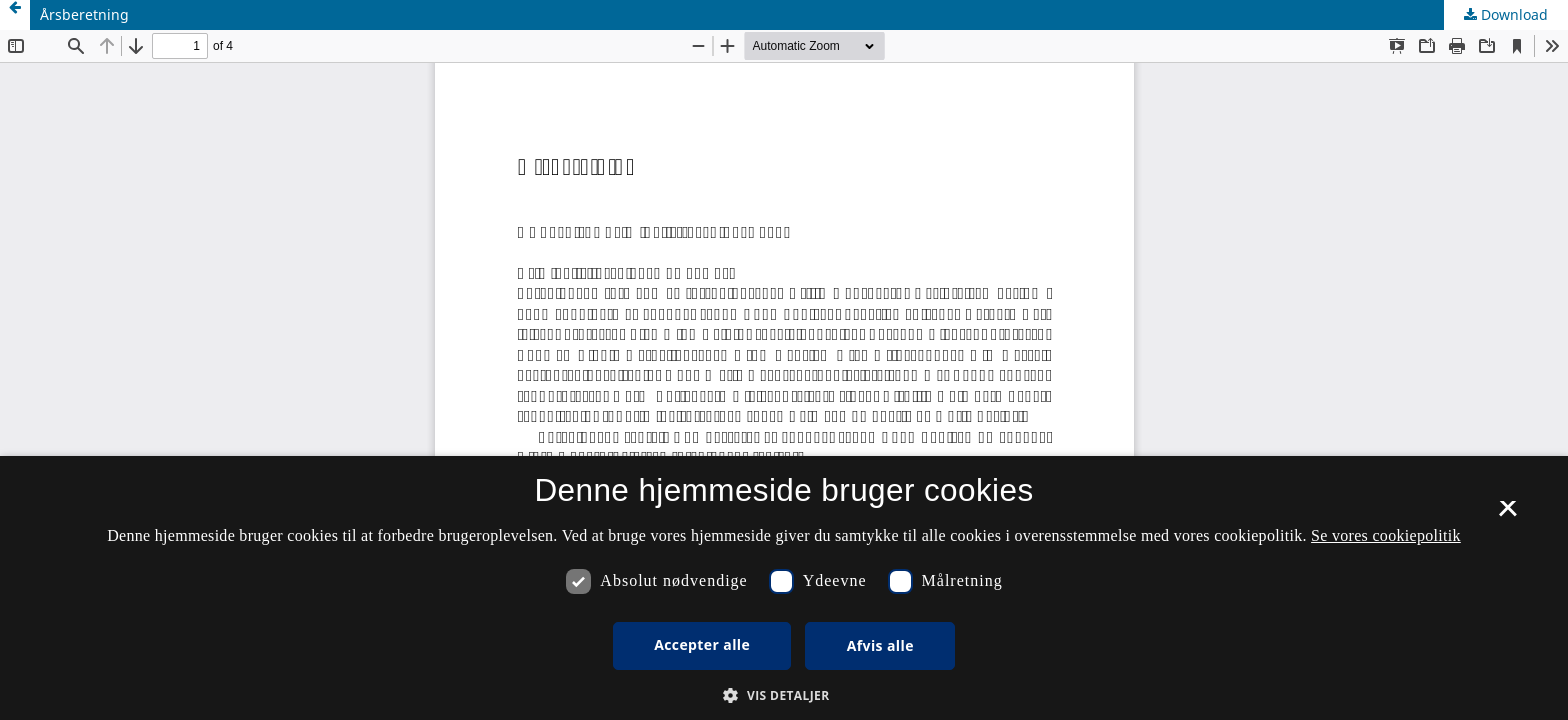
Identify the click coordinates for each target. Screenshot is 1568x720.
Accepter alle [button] (702, 644)
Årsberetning (84, 14)
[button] (783, 695)
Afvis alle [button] (880, 645)
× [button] (1507, 515)
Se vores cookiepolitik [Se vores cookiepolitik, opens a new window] (1386, 535)
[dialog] (784, 588)
